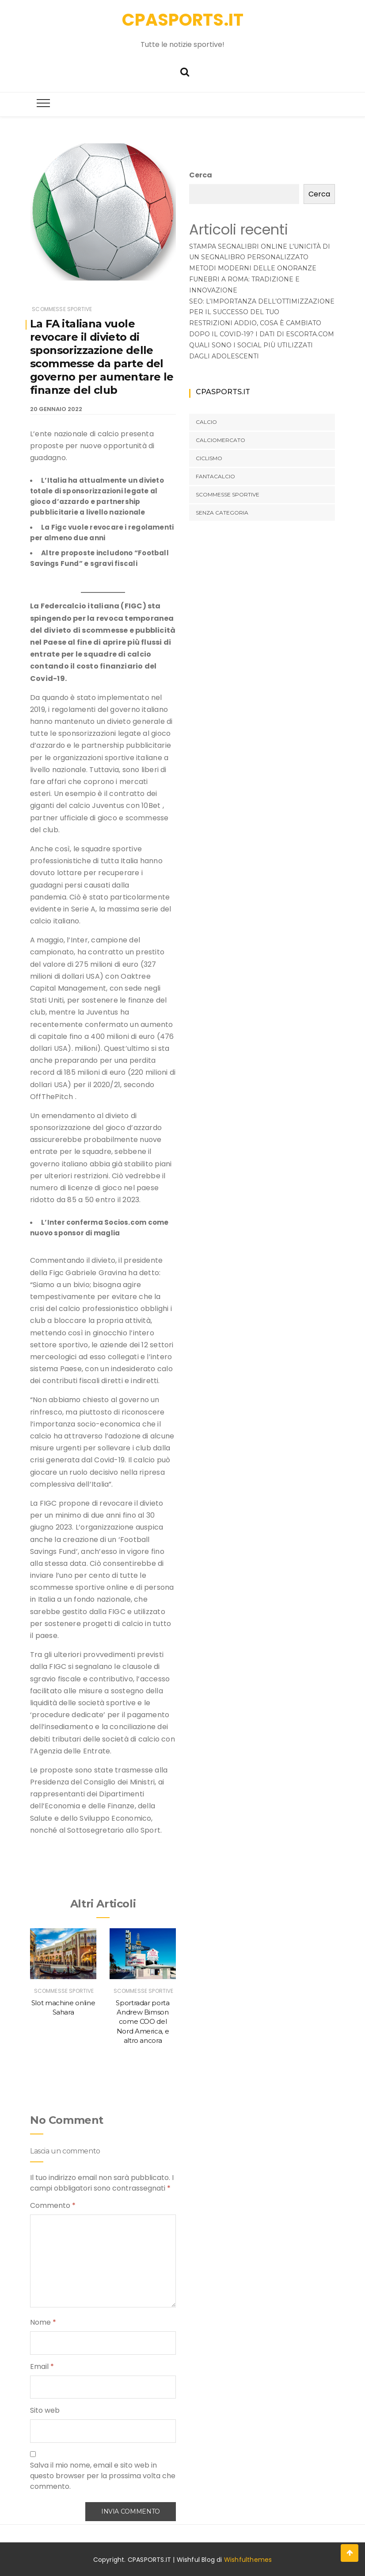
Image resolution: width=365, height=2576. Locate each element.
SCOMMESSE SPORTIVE (62, 309)
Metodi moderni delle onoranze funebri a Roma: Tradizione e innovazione (252, 279)
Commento (53, 2205)
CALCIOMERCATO (220, 440)
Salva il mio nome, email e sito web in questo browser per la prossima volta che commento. (102, 2475)
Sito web (45, 2410)
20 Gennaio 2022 (56, 409)
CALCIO (206, 422)
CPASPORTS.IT (182, 19)
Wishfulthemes (248, 2559)
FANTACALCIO (215, 476)
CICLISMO (209, 458)
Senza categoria (222, 512)
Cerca (200, 175)
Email (42, 2366)
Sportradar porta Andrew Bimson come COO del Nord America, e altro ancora (142, 2022)
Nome (43, 2322)
